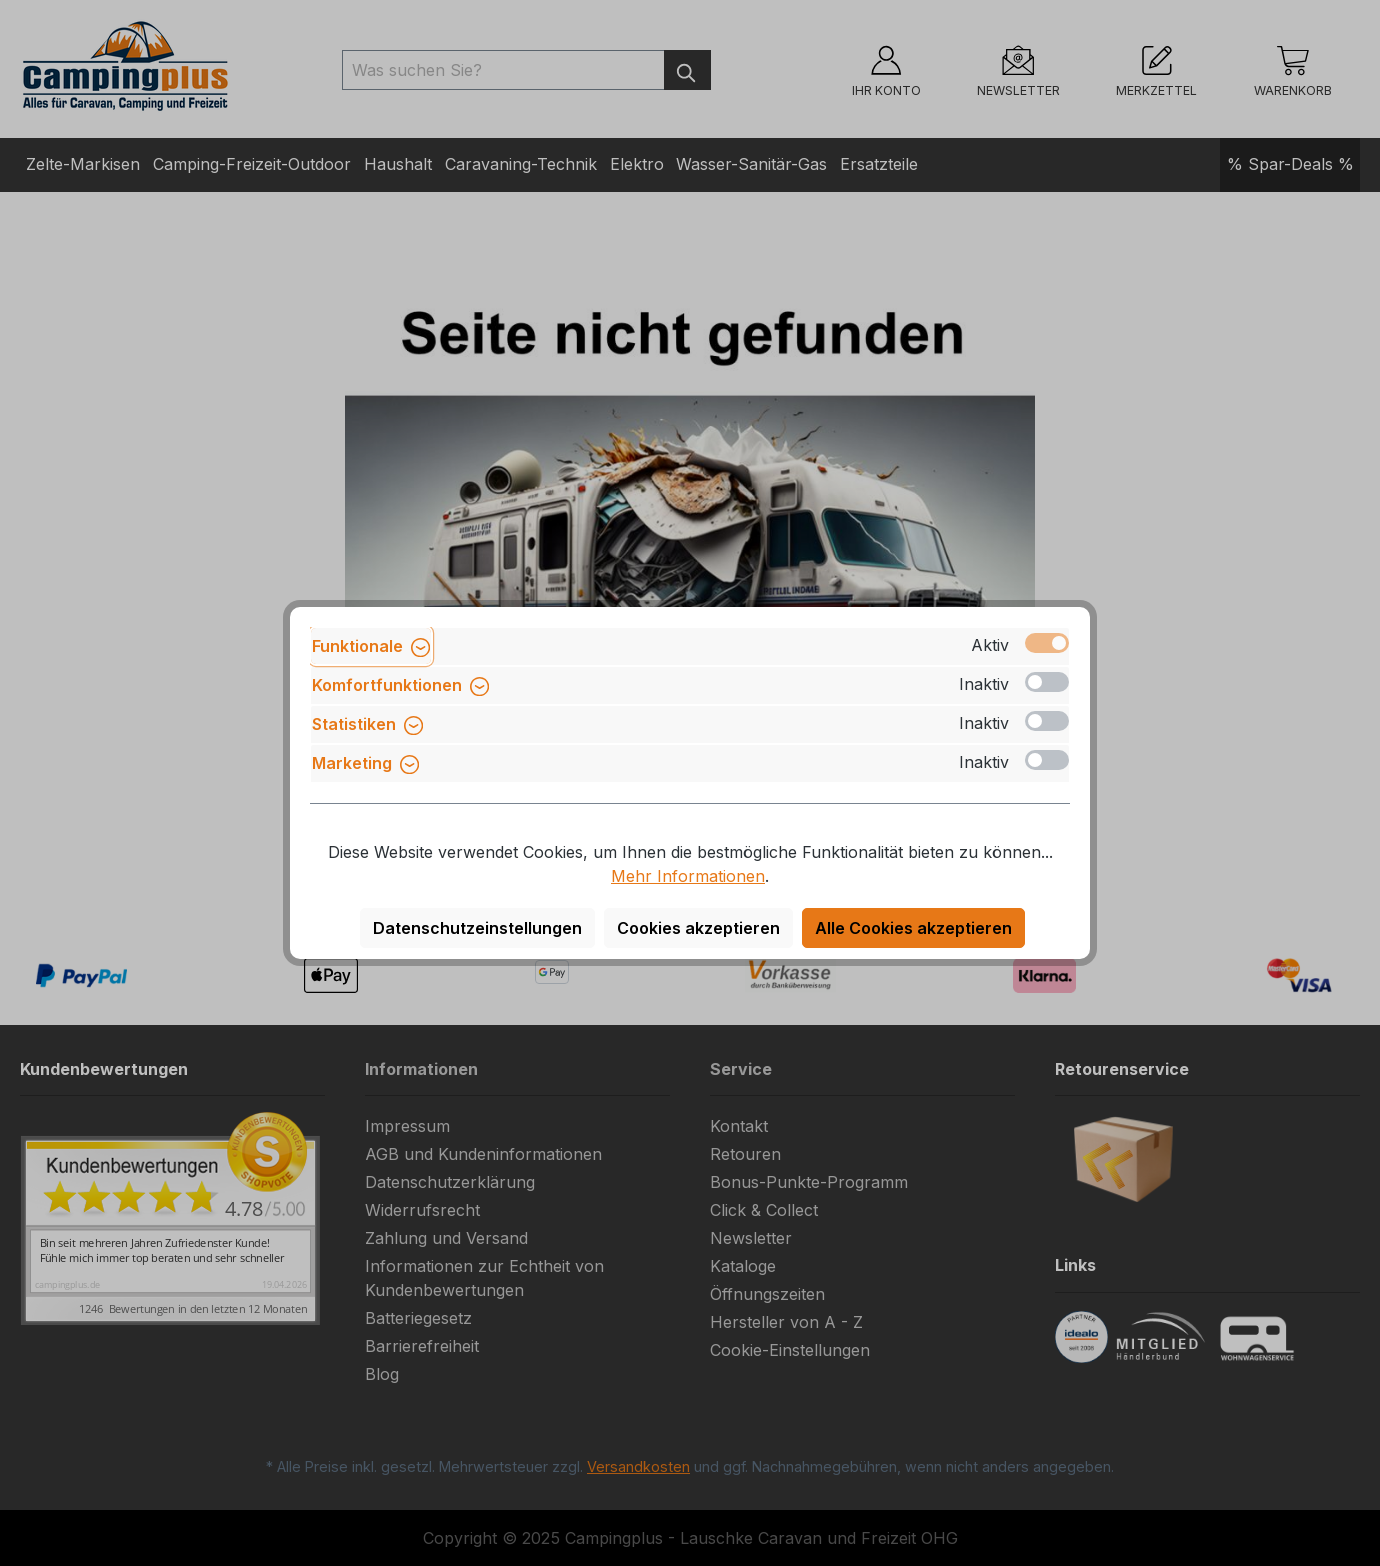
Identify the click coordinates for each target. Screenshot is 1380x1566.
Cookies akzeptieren (698, 928)
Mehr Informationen (688, 876)
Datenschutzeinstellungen (477, 928)
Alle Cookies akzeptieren (913, 928)
